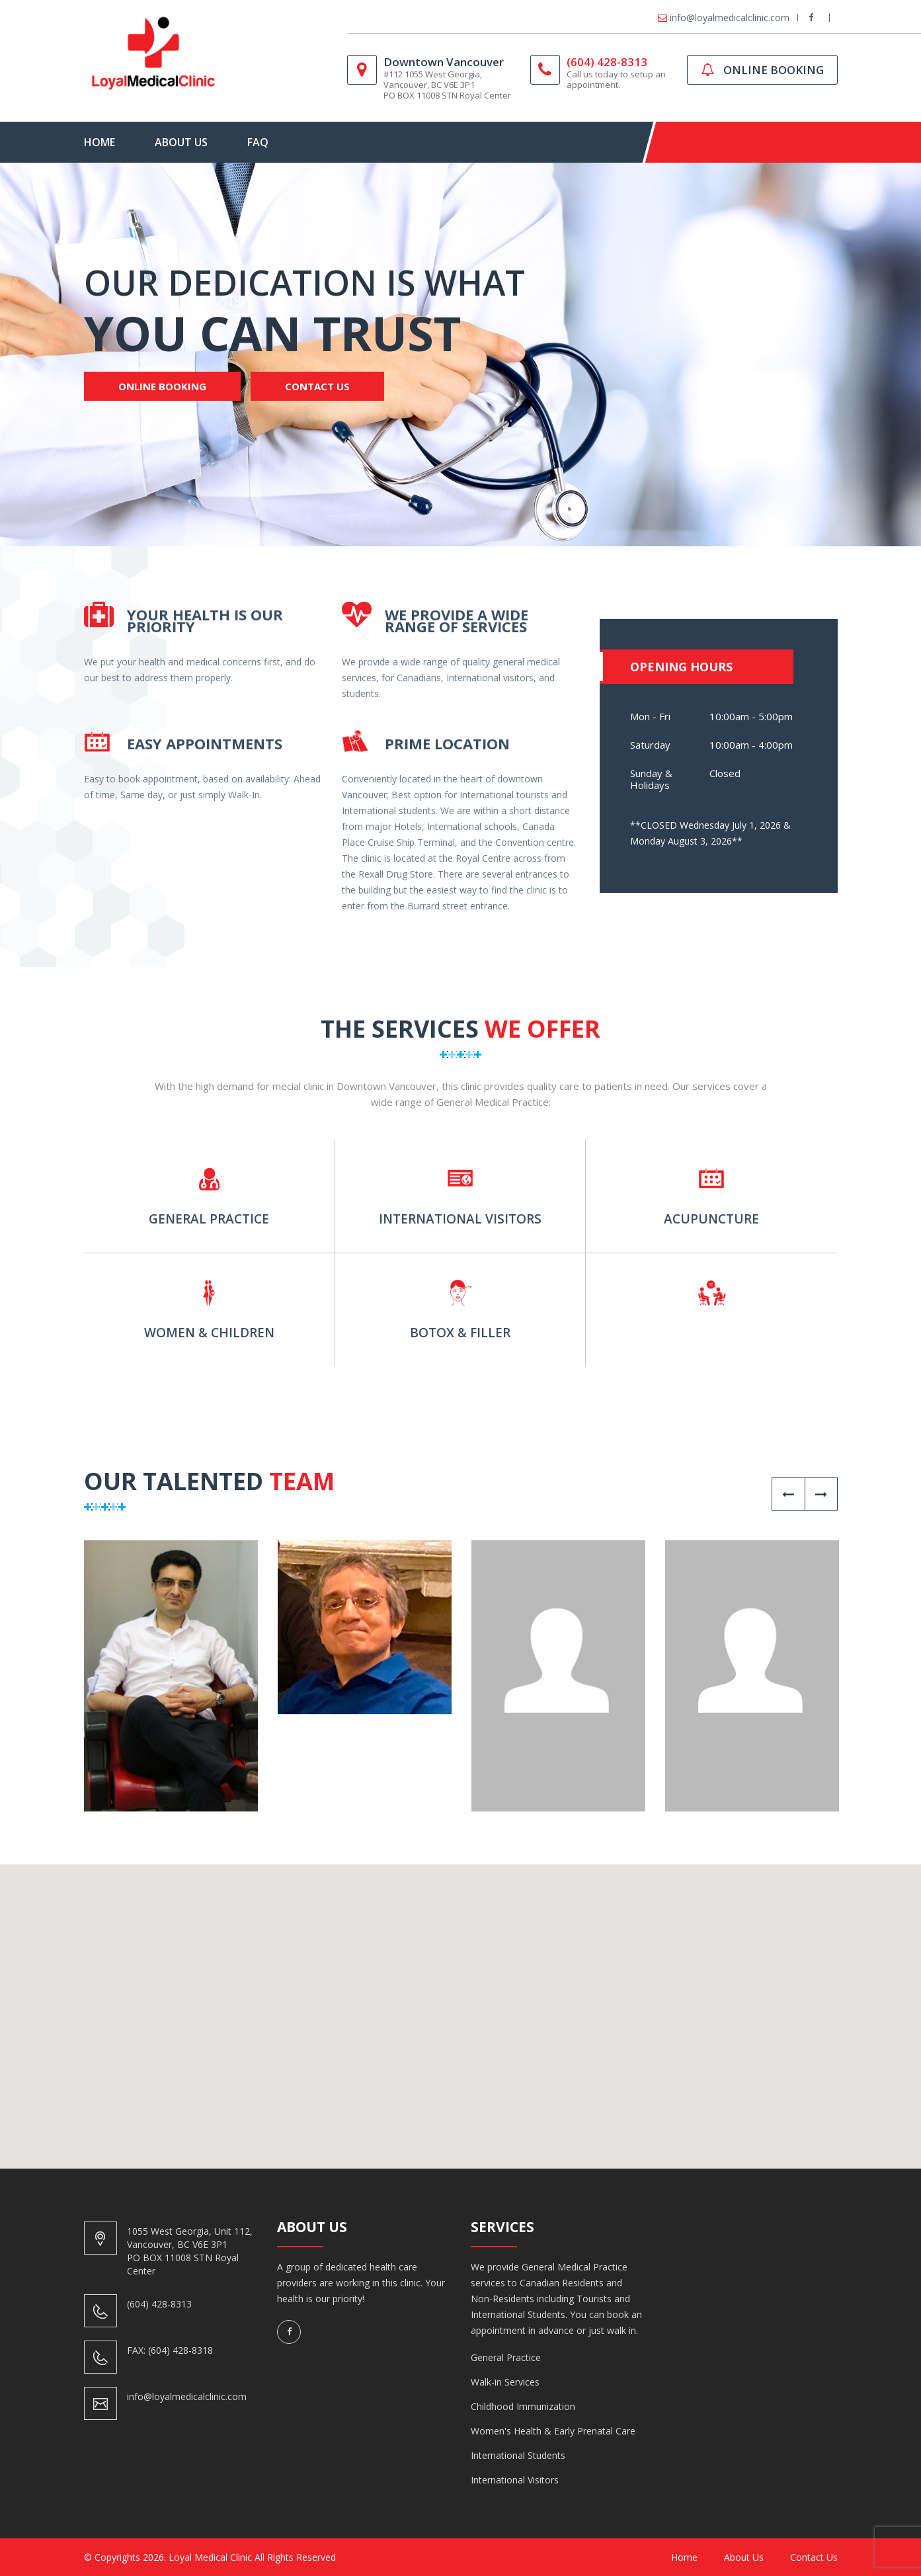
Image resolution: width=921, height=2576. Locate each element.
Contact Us (317, 386)
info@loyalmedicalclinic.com (729, 18)
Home (99, 142)
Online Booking (162, 386)
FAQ (257, 142)
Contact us (814, 2557)
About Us (181, 142)
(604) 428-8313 (607, 61)
